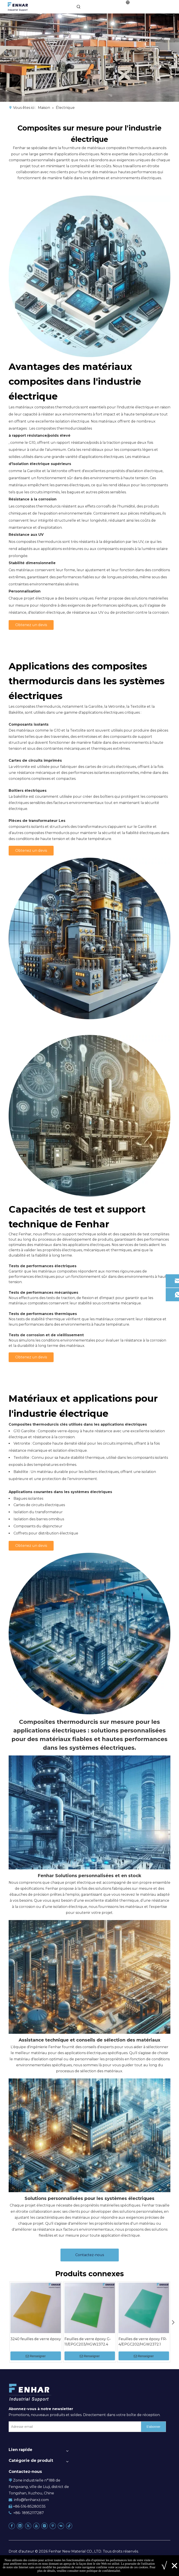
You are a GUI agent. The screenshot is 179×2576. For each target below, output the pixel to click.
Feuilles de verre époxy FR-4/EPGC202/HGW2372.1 (143, 2341)
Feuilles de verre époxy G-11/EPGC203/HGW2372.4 (87, 2341)
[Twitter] (28, 2526)
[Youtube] (36, 2526)
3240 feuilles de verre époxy (35, 2339)
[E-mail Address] (74, 2427)
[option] (36, 2322)
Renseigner (36, 2356)
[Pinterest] (53, 2526)
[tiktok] (69, 2526)
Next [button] (171, 2322)
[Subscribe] (153, 2426)
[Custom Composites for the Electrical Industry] (89, 276)
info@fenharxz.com (31, 2500)
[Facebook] (12, 2526)
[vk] (61, 2526)
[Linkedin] (20, 2526)
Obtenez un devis (31, 625)
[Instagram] (44, 2526)
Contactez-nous (89, 2255)
